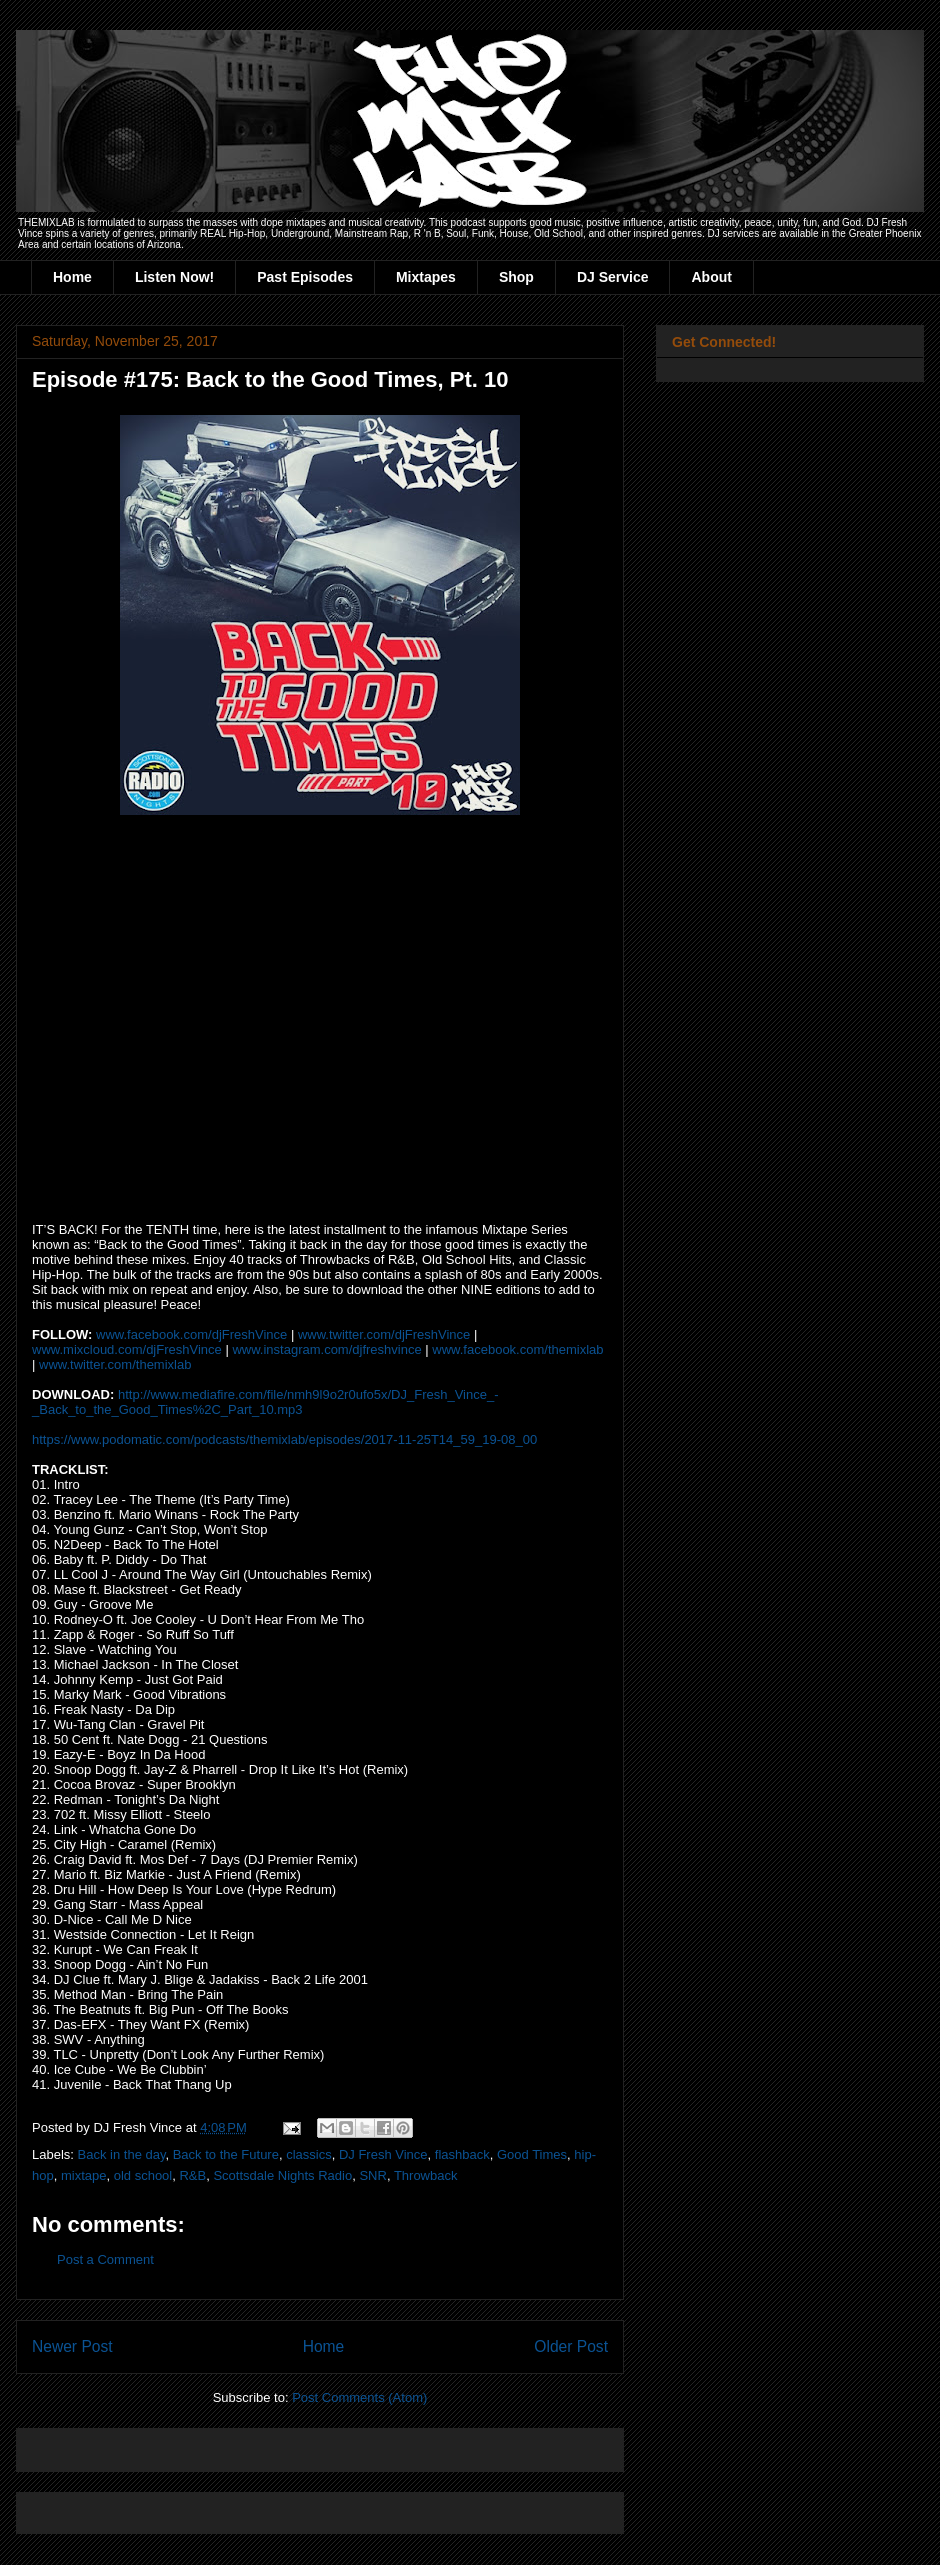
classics (309, 2154)
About (711, 277)
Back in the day (122, 2154)
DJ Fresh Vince (383, 2154)
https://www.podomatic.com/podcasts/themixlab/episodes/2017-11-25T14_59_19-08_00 (284, 1439)
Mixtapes (426, 277)
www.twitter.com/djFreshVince (384, 1334)
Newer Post (72, 2346)
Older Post (571, 2346)
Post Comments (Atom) (359, 2397)
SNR (372, 2175)
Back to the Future (226, 2154)
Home (72, 277)
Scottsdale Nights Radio (282, 2175)
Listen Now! (174, 277)
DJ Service (613, 277)
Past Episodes (305, 277)
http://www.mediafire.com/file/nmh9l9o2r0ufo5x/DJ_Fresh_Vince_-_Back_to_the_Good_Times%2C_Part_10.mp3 (265, 1402)
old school (143, 2175)
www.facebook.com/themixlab (517, 1349)
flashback (462, 2154)
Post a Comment (105, 2259)
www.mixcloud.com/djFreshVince (127, 1349)
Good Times (532, 2154)
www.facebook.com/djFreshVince (191, 1334)
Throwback (426, 2175)
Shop (516, 277)
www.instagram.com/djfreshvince (326, 1349)
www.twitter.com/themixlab (115, 1364)
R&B (192, 2175)
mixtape (84, 2175)
